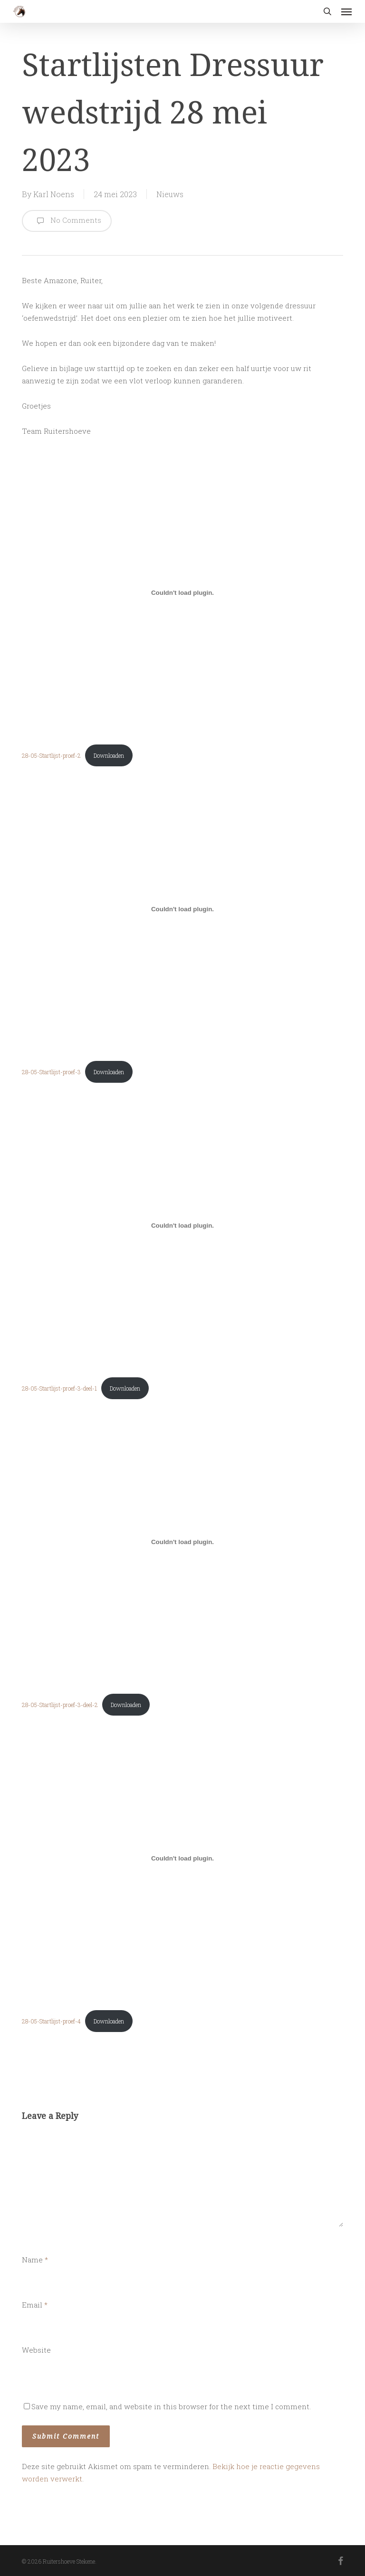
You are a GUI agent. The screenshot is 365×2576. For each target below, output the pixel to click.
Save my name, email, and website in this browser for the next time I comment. (171, 2406)
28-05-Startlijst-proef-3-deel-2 (60, 1704)
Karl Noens (53, 194)
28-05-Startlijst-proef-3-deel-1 (59, 1388)
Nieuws (169, 194)
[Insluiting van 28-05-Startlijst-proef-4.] (182, 1858)
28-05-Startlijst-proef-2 (51, 755)
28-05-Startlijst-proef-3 (51, 1072)
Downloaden (109, 755)
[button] (346, 11)
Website (36, 2350)
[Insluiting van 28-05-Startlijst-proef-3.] (182, 908)
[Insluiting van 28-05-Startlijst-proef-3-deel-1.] (182, 1225)
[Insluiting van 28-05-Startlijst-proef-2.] (182, 592)
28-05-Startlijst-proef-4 (51, 2021)
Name (35, 2259)
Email (35, 2304)
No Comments (66, 221)
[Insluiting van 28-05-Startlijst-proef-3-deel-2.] (182, 1541)
